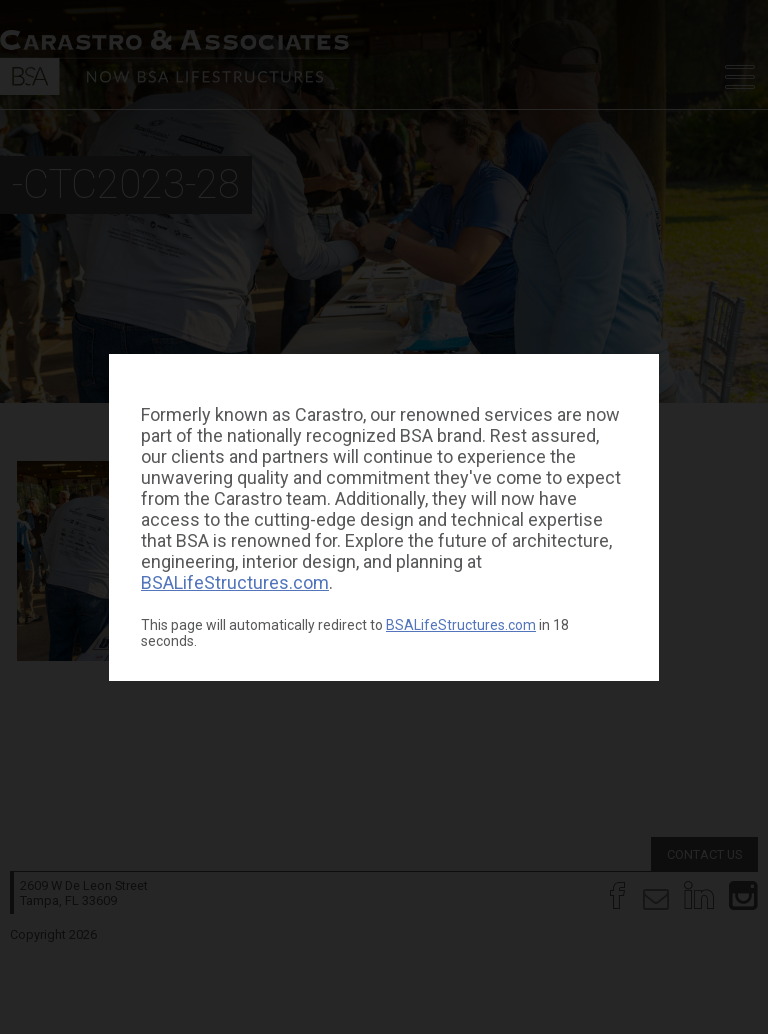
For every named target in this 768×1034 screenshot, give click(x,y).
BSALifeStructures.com (235, 582)
